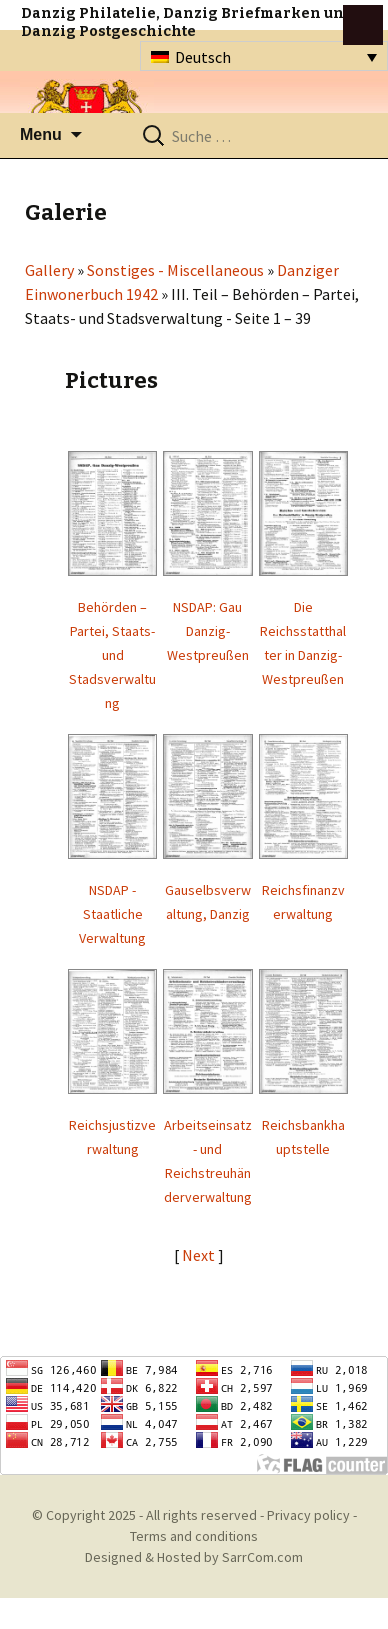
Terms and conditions (194, 1536)
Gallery (49, 270)
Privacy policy (308, 1515)
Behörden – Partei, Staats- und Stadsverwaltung (112, 655)
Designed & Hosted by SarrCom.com (194, 1557)
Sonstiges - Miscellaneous (175, 270)
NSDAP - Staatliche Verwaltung (112, 914)
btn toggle (363, 25)
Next (200, 1255)
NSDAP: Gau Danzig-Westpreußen (208, 631)
